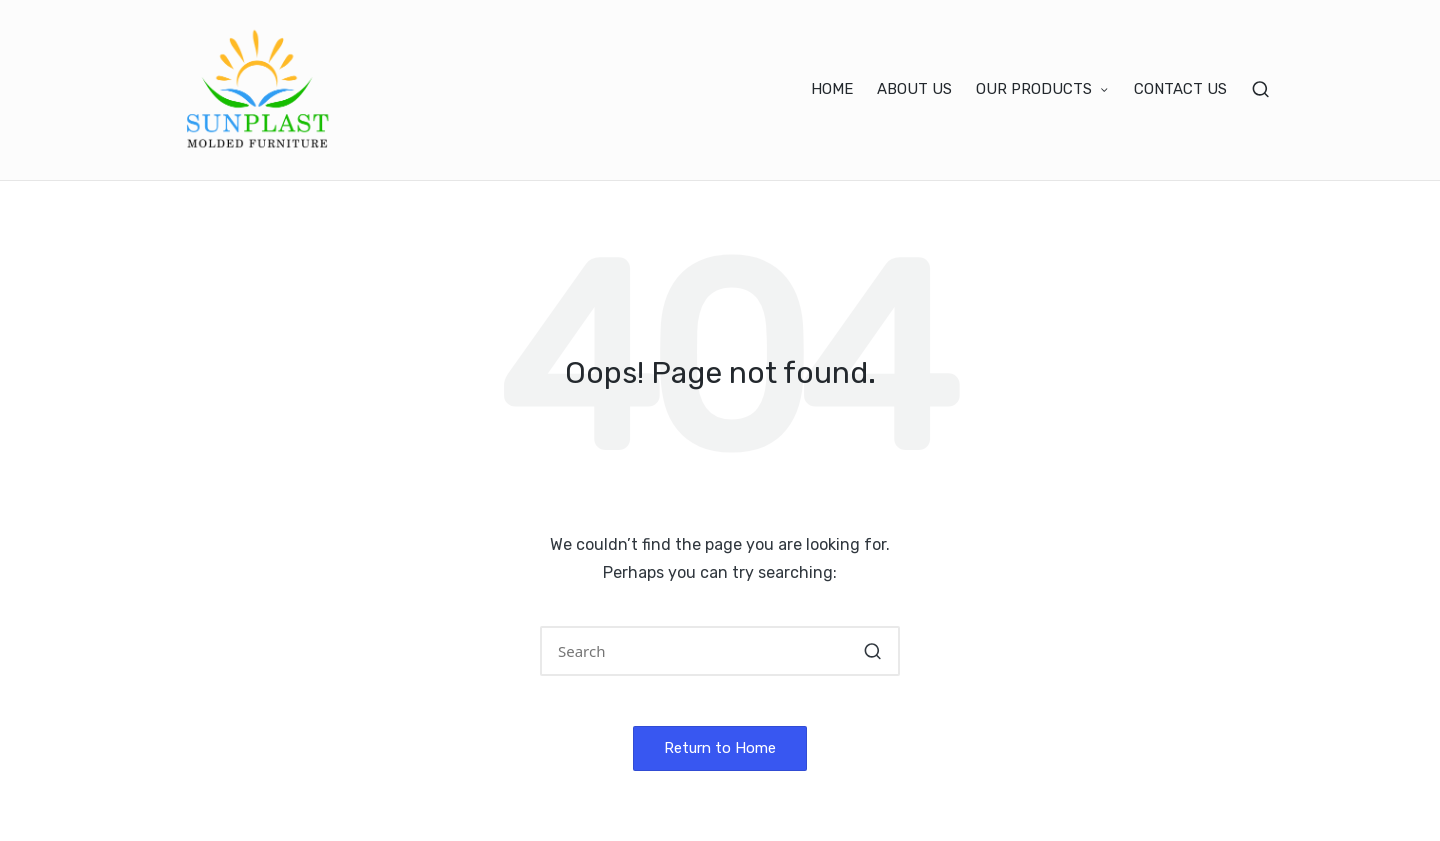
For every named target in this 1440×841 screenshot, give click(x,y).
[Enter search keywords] (720, 651)
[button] (872, 651)
